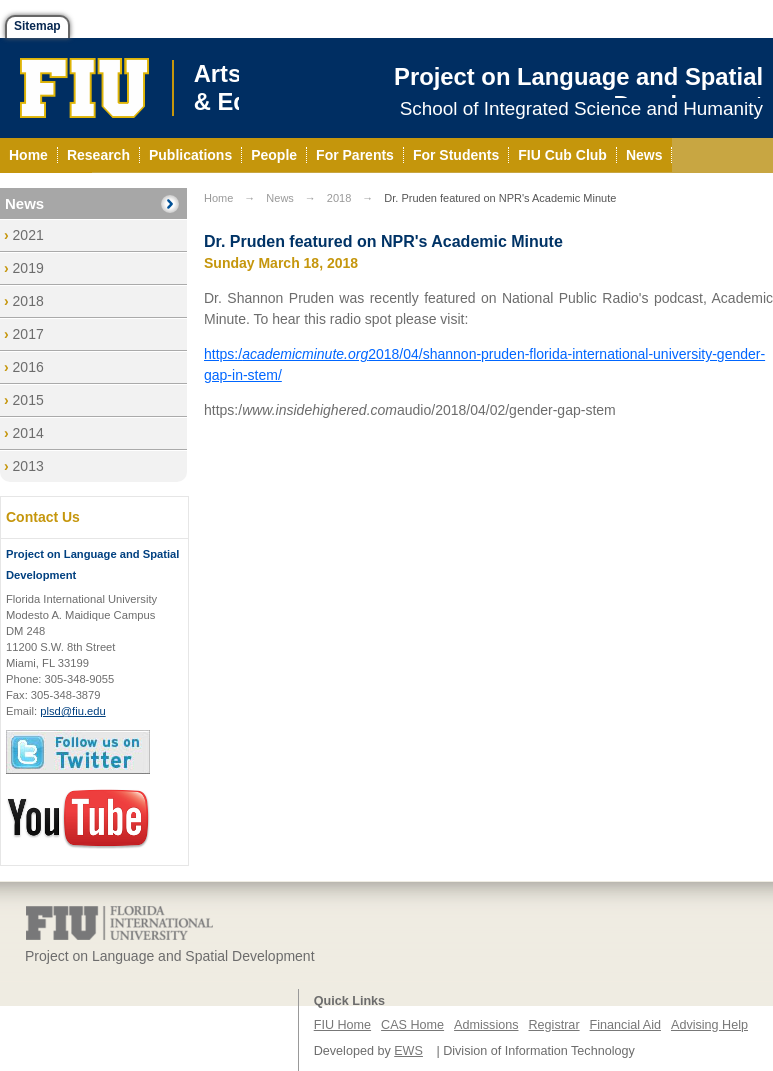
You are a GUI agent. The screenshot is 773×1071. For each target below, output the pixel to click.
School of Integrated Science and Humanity (581, 108)
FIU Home (342, 1025)
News (24, 203)
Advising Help (709, 1025)
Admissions (486, 1025)
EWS (408, 1051)
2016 (28, 367)
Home (218, 198)
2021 (28, 235)
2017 (28, 334)
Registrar (553, 1025)
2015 (28, 400)
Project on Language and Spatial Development (578, 90)
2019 (28, 268)
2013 (28, 466)
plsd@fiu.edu (72, 711)
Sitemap (37, 26)
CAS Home (412, 1025)
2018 (28, 301)
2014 (28, 433)
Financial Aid (625, 1025)
